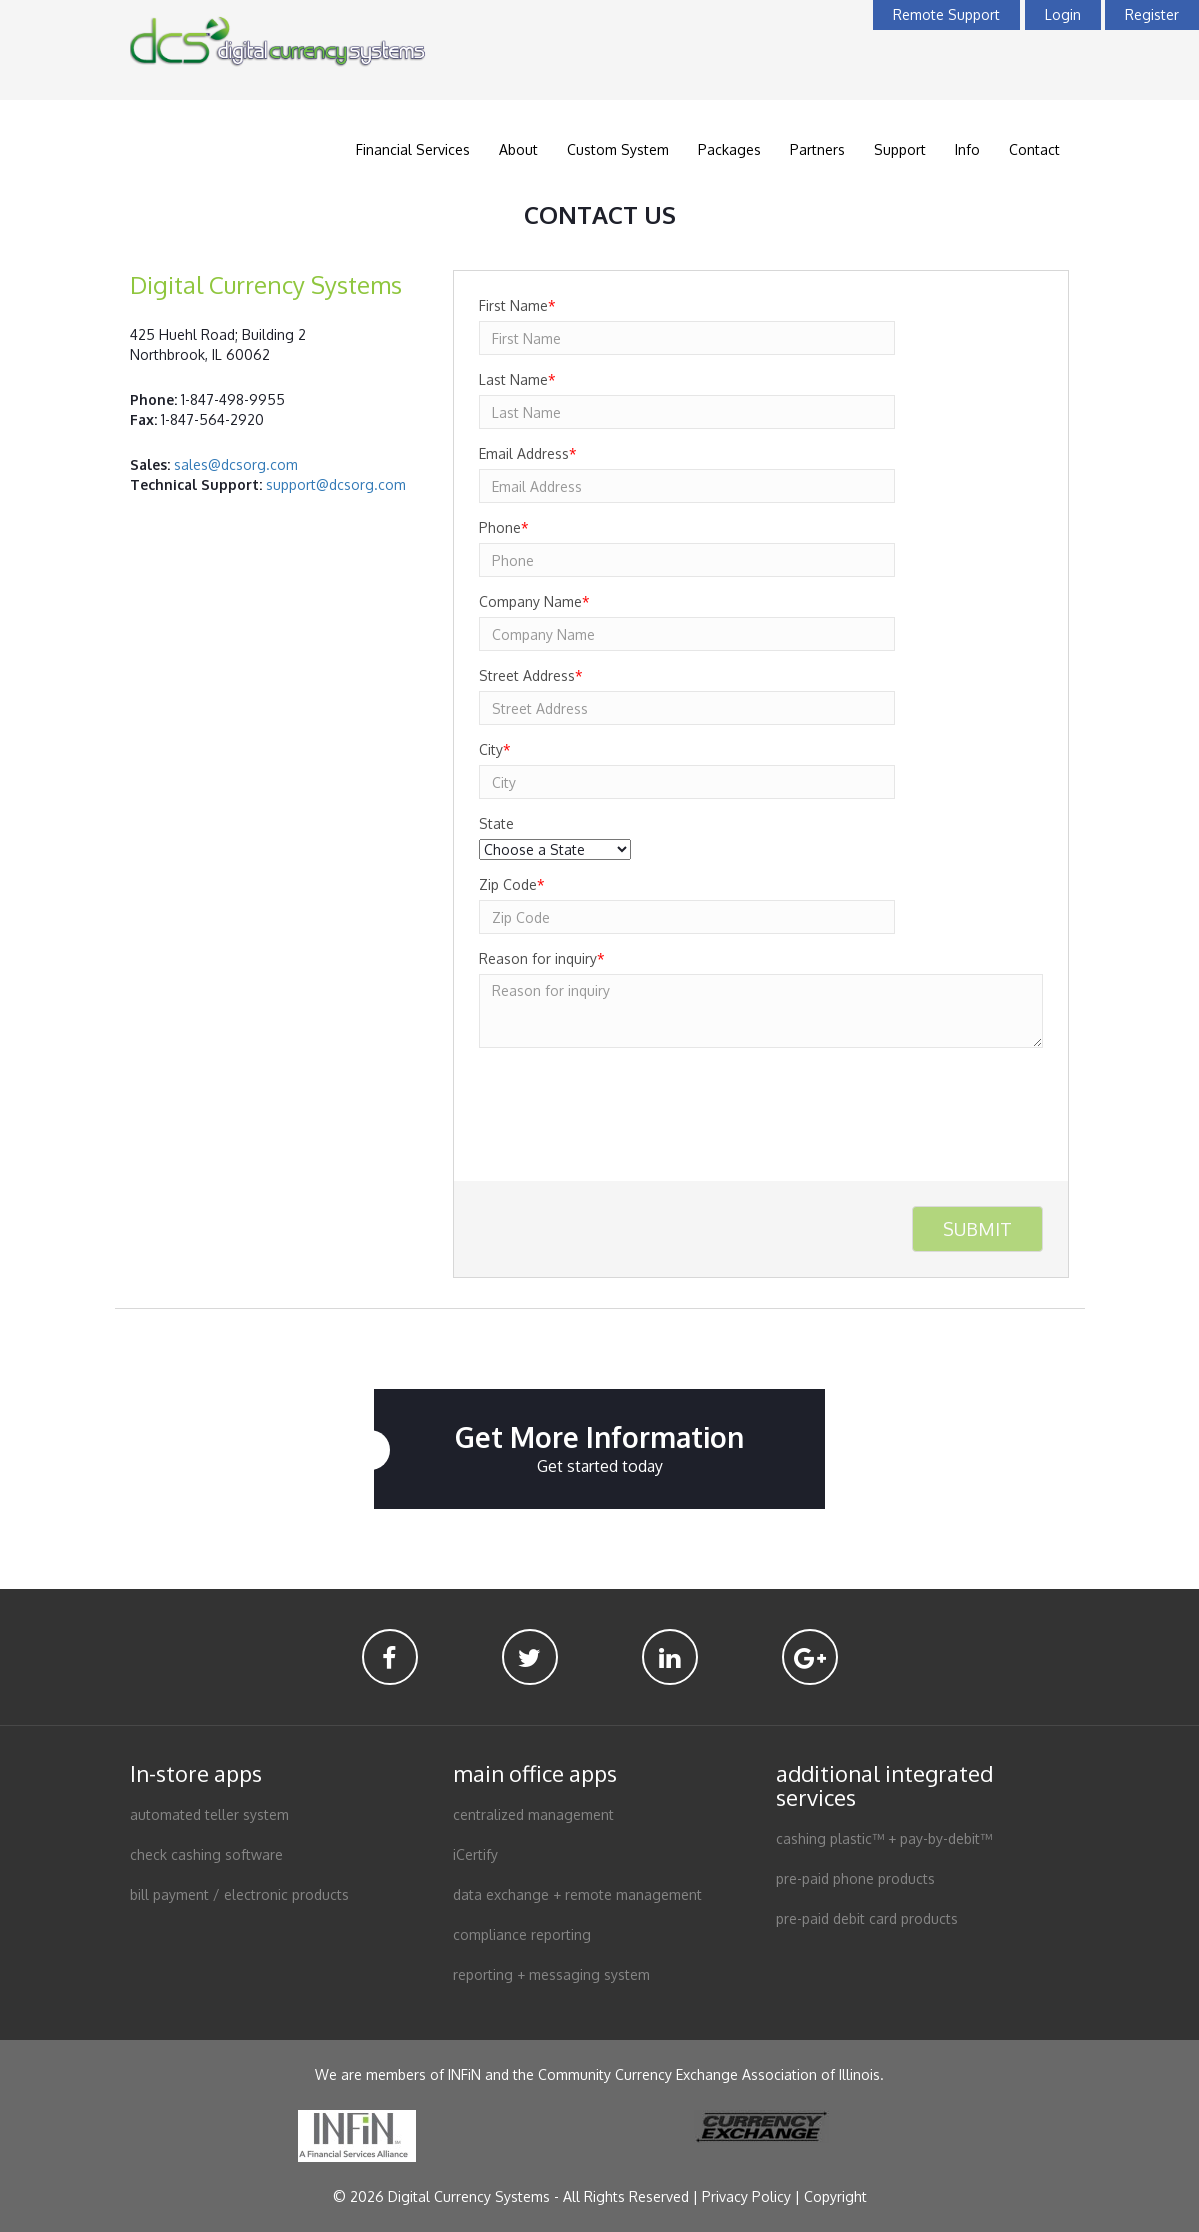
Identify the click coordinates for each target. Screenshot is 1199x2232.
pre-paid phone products (855, 1878)
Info (967, 149)
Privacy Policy (746, 2196)
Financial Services (413, 149)
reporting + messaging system (551, 1974)
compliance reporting (522, 1934)
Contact (1034, 149)
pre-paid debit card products (867, 1918)
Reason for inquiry (542, 958)
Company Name (534, 601)
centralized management (533, 1814)
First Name (517, 305)
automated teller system (209, 1814)
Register (1152, 14)
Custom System (618, 149)
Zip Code (512, 884)
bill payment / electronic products (239, 1894)
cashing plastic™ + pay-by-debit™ (884, 1838)
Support (900, 149)
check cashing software (206, 1854)
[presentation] (631, 1102)
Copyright (835, 2196)
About (518, 149)
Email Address (528, 453)
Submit (977, 1229)
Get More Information (599, 1448)
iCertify (475, 1854)
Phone (504, 527)
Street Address (531, 675)
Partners (817, 149)
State (496, 823)
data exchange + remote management (577, 1894)
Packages (729, 149)
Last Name (517, 379)
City (495, 749)
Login (1063, 14)
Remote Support (946, 14)
